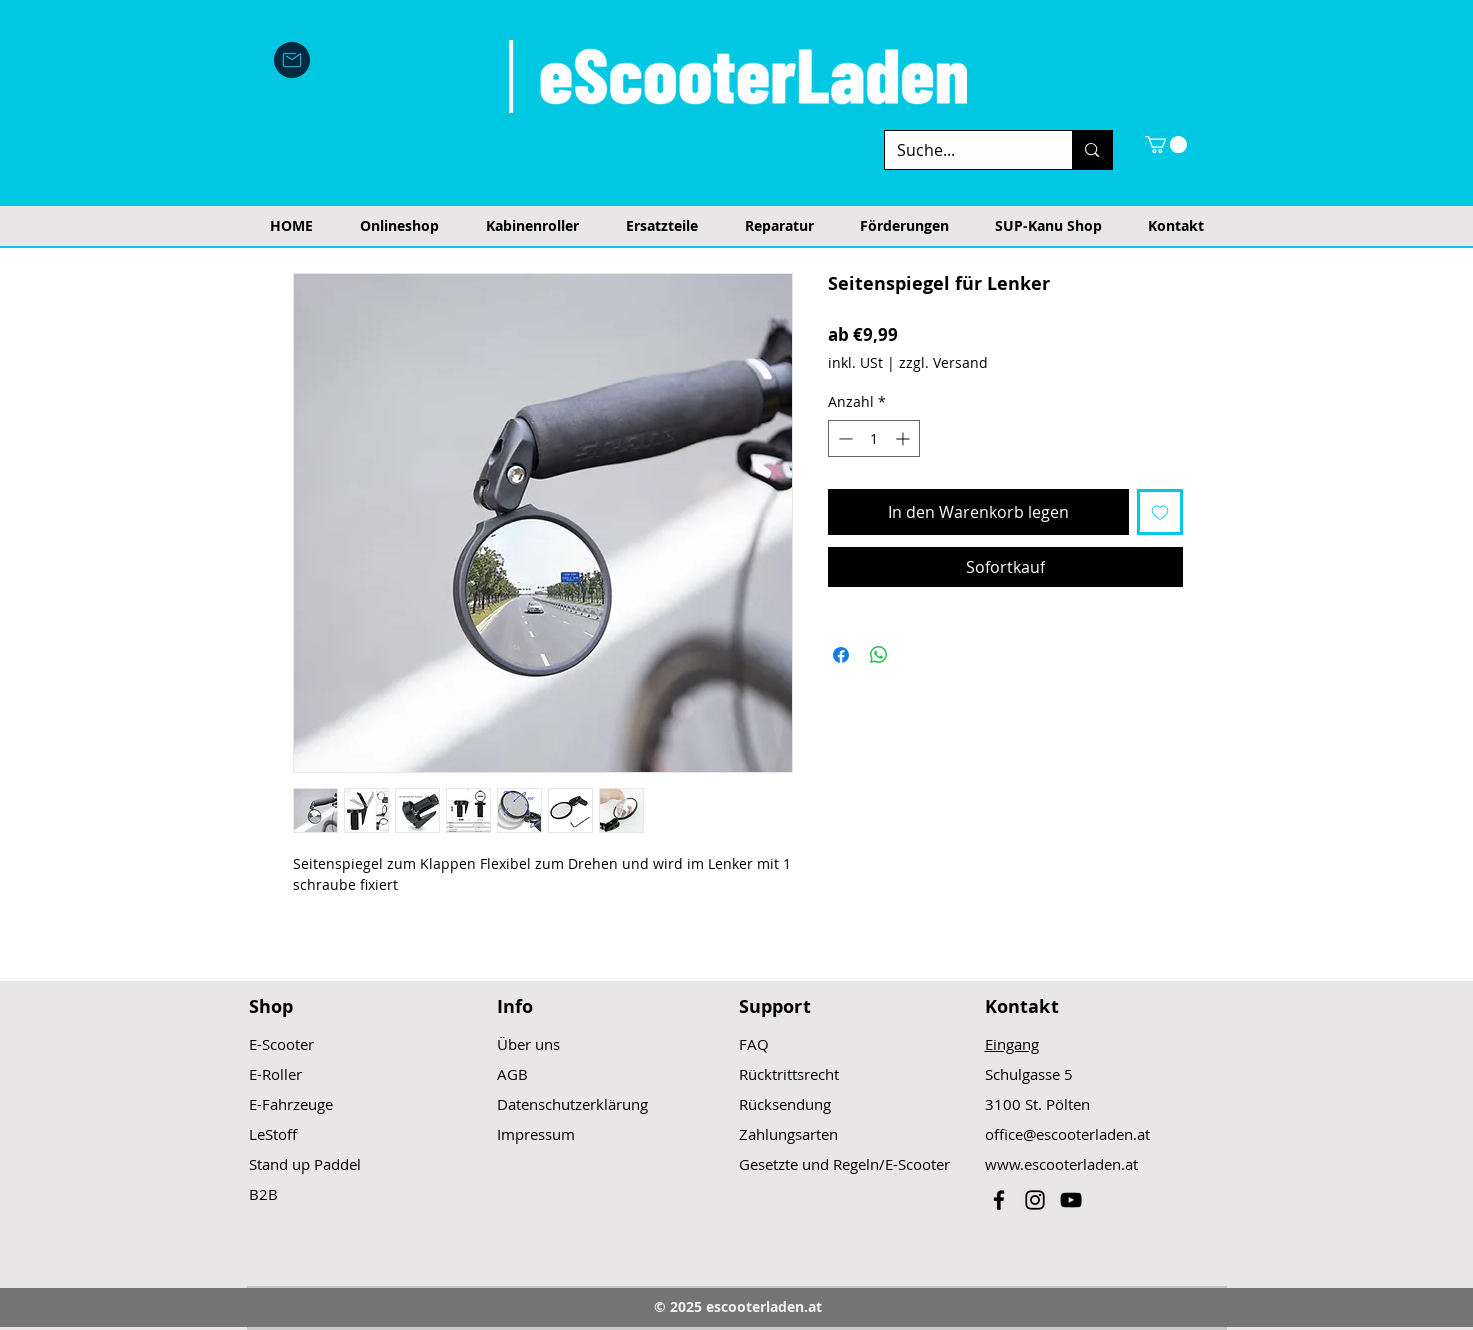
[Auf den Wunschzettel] (1160, 512)
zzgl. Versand (943, 362)
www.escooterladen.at (1061, 1164)
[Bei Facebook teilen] (841, 655)
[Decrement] (843, 438)
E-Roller (275, 1074)
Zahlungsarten (788, 1134)
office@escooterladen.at (1067, 1134)
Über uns (528, 1044)
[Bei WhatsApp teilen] (879, 655)
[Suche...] (964, 150)
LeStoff (273, 1134)
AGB (512, 1074)
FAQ (754, 1044)
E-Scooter (281, 1044)
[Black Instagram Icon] (1035, 1200)
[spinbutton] (874, 438)
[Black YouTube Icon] (1071, 1200)
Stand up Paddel (305, 1164)
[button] (1166, 144)
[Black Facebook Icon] (999, 1200)
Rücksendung (785, 1104)
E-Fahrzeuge (291, 1104)
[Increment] (904, 438)
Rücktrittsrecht (789, 1074)
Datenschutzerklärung (572, 1104)
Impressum (536, 1134)
